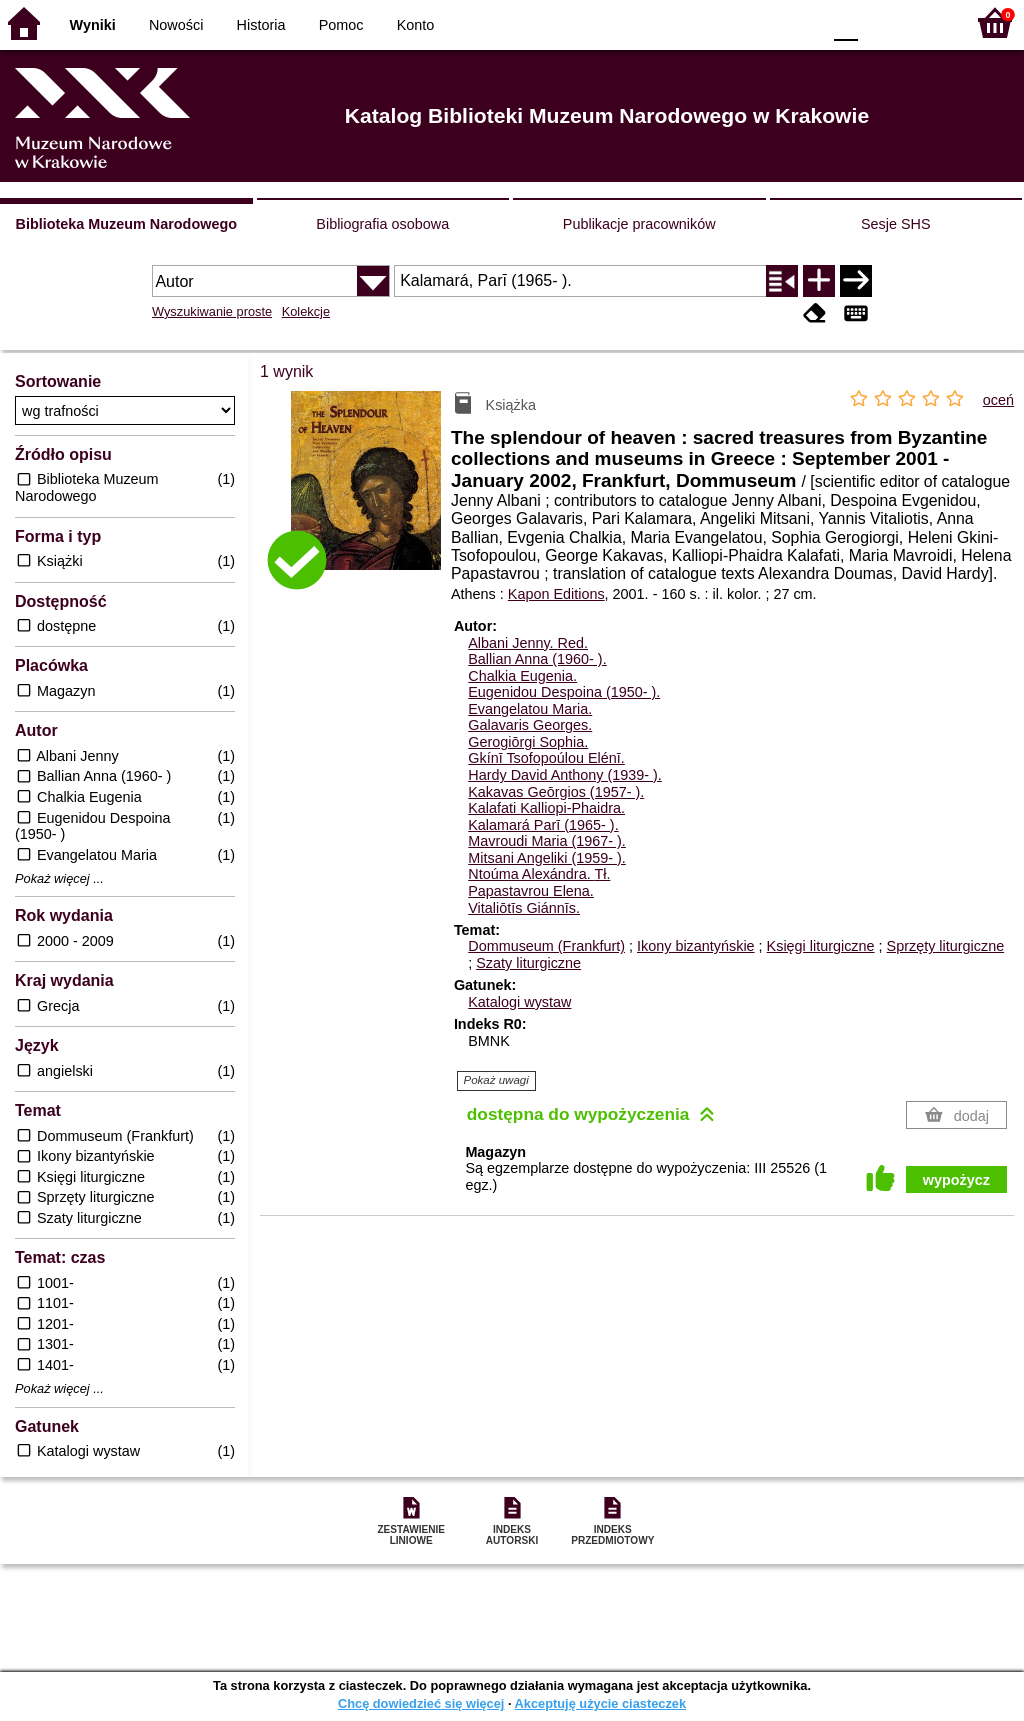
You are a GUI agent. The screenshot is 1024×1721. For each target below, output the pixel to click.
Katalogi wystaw (519, 1002)
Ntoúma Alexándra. (539, 874)
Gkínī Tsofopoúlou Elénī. (546, 758)
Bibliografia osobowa (382, 224)
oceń (998, 400)
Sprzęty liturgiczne (946, 946)
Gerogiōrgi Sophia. (528, 742)
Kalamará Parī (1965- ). (543, 825)
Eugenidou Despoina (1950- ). (564, 692)
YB (758, 22)
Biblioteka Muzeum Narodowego (126, 224)
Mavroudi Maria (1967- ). (547, 841)
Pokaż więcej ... (59, 879)
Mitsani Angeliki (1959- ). (547, 858)
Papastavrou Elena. (531, 891)
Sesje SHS (896, 224)
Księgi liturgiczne (821, 946)
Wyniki (93, 25)
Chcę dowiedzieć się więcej (421, 1703)
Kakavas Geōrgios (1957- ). (556, 792)
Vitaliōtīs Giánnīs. (524, 908)
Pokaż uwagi (496, 1080)
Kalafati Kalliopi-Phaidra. (546, 808)
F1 (880, 22)
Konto (416, 25)
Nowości (176, 25)
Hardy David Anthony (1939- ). (565, 775)
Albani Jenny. (528, 643)
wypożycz (956, 1180)
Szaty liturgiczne (528, 963)
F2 (926, 22)
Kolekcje (306, 311)
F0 (845, 22)
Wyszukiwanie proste (212, 311)
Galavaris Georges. (530, 725)
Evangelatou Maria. (530, 709)
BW (719, 22)
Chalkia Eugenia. (522, 676)
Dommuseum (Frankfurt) (546, 946)
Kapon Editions (556, 594)
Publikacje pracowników (639, 224)
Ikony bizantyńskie (696, 946)
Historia (261, 25)
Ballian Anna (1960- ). (537, 659)
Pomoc (341, 25)
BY (799, 22)
